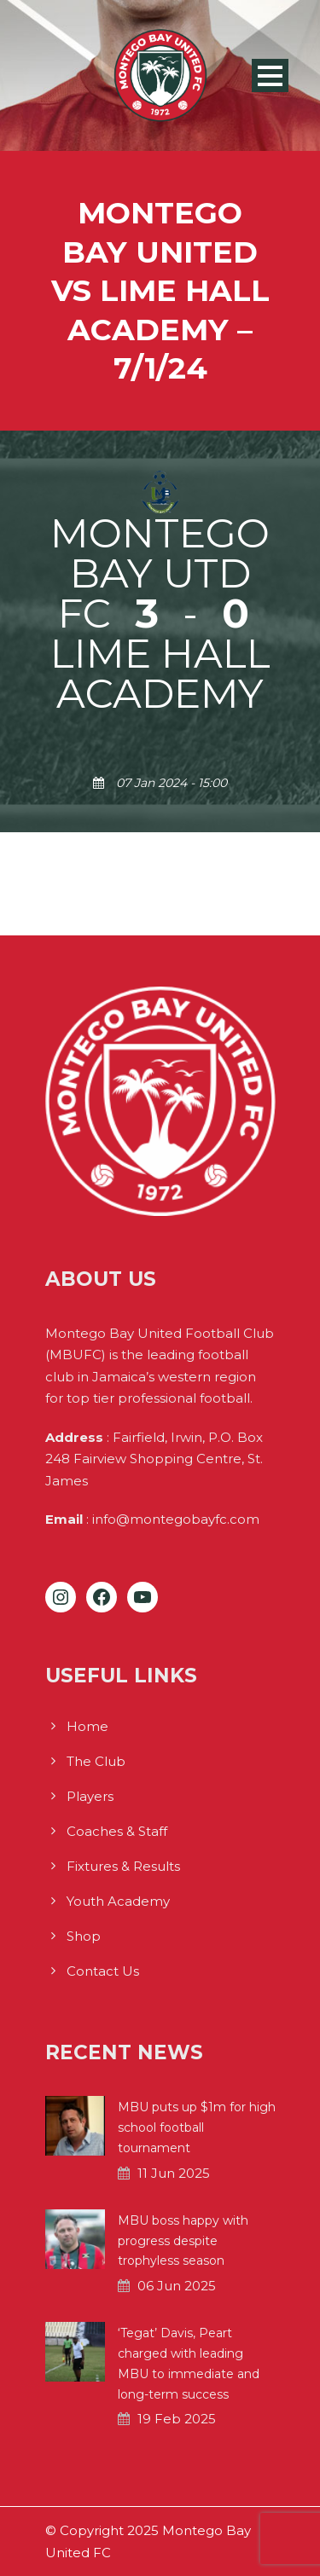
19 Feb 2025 (176, 2419)
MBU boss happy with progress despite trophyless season (183, 2241)
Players (90, 1796)
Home (87, 1726)
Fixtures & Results (123, 1866)
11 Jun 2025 (173, 2173)
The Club (96, 1761)
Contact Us (103, 1971)
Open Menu (270, 75)
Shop (84, 1936)
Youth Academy (118, 1901)
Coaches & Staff (117, 1831)
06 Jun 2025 (176, 2286)
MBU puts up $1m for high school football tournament (197, 2127)
